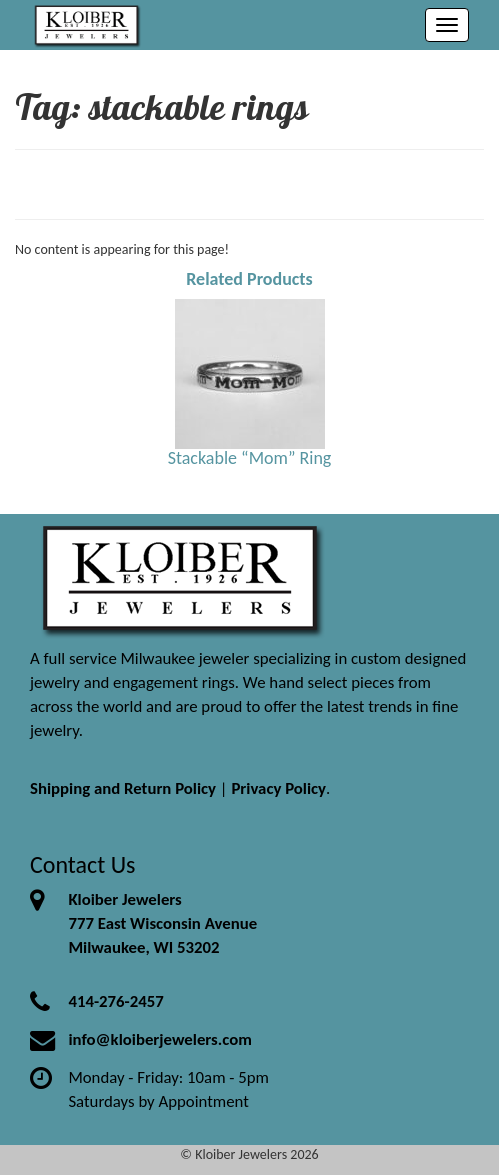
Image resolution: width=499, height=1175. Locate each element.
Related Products (249, 279)
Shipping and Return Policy (123, 788)
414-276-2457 (115, 1001)
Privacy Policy (278, 788)
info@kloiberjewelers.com (160, 1039)
